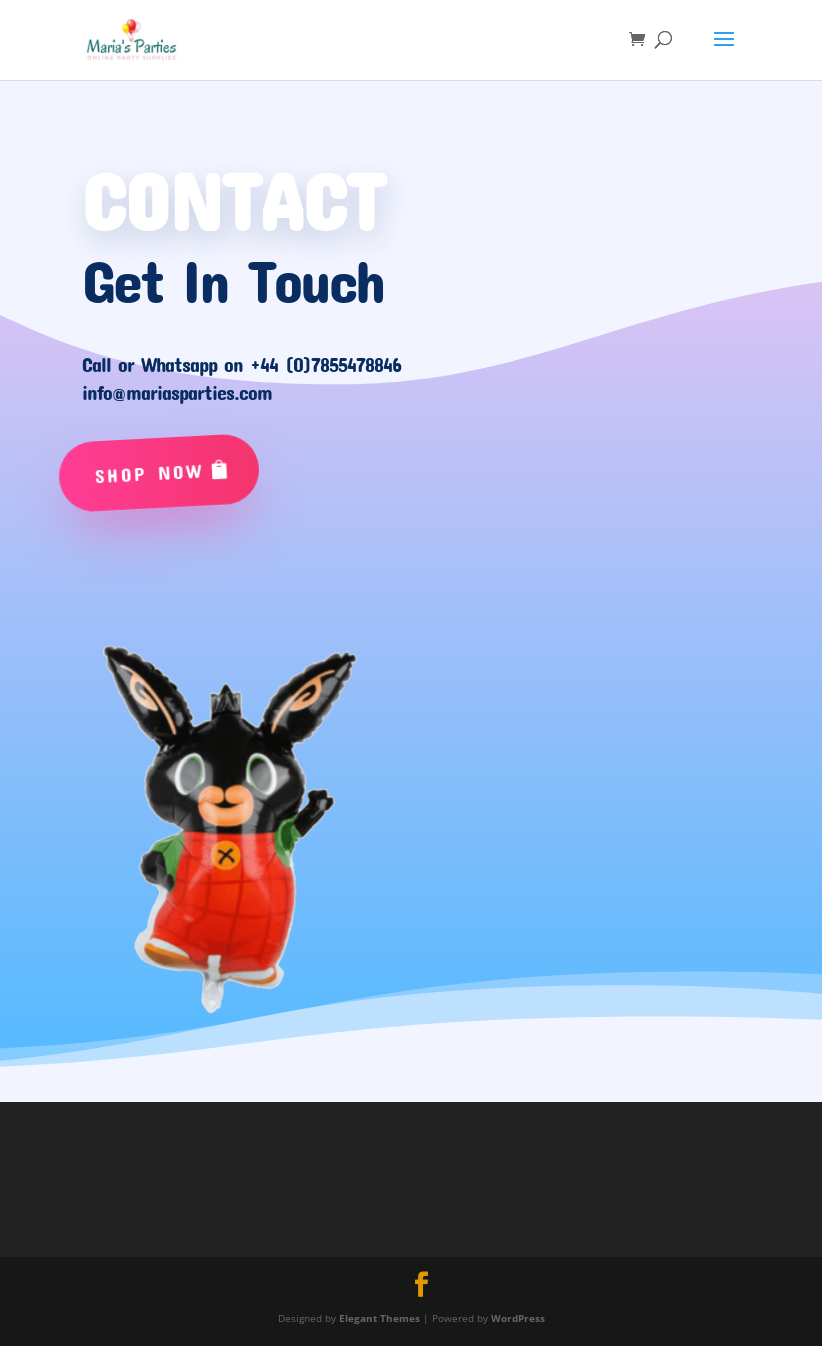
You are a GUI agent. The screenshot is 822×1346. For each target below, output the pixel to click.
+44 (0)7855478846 (325, 364)
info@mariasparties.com (177, 392)
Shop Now (150, 472)
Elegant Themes (379, 1318)
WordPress (518, 1318)
